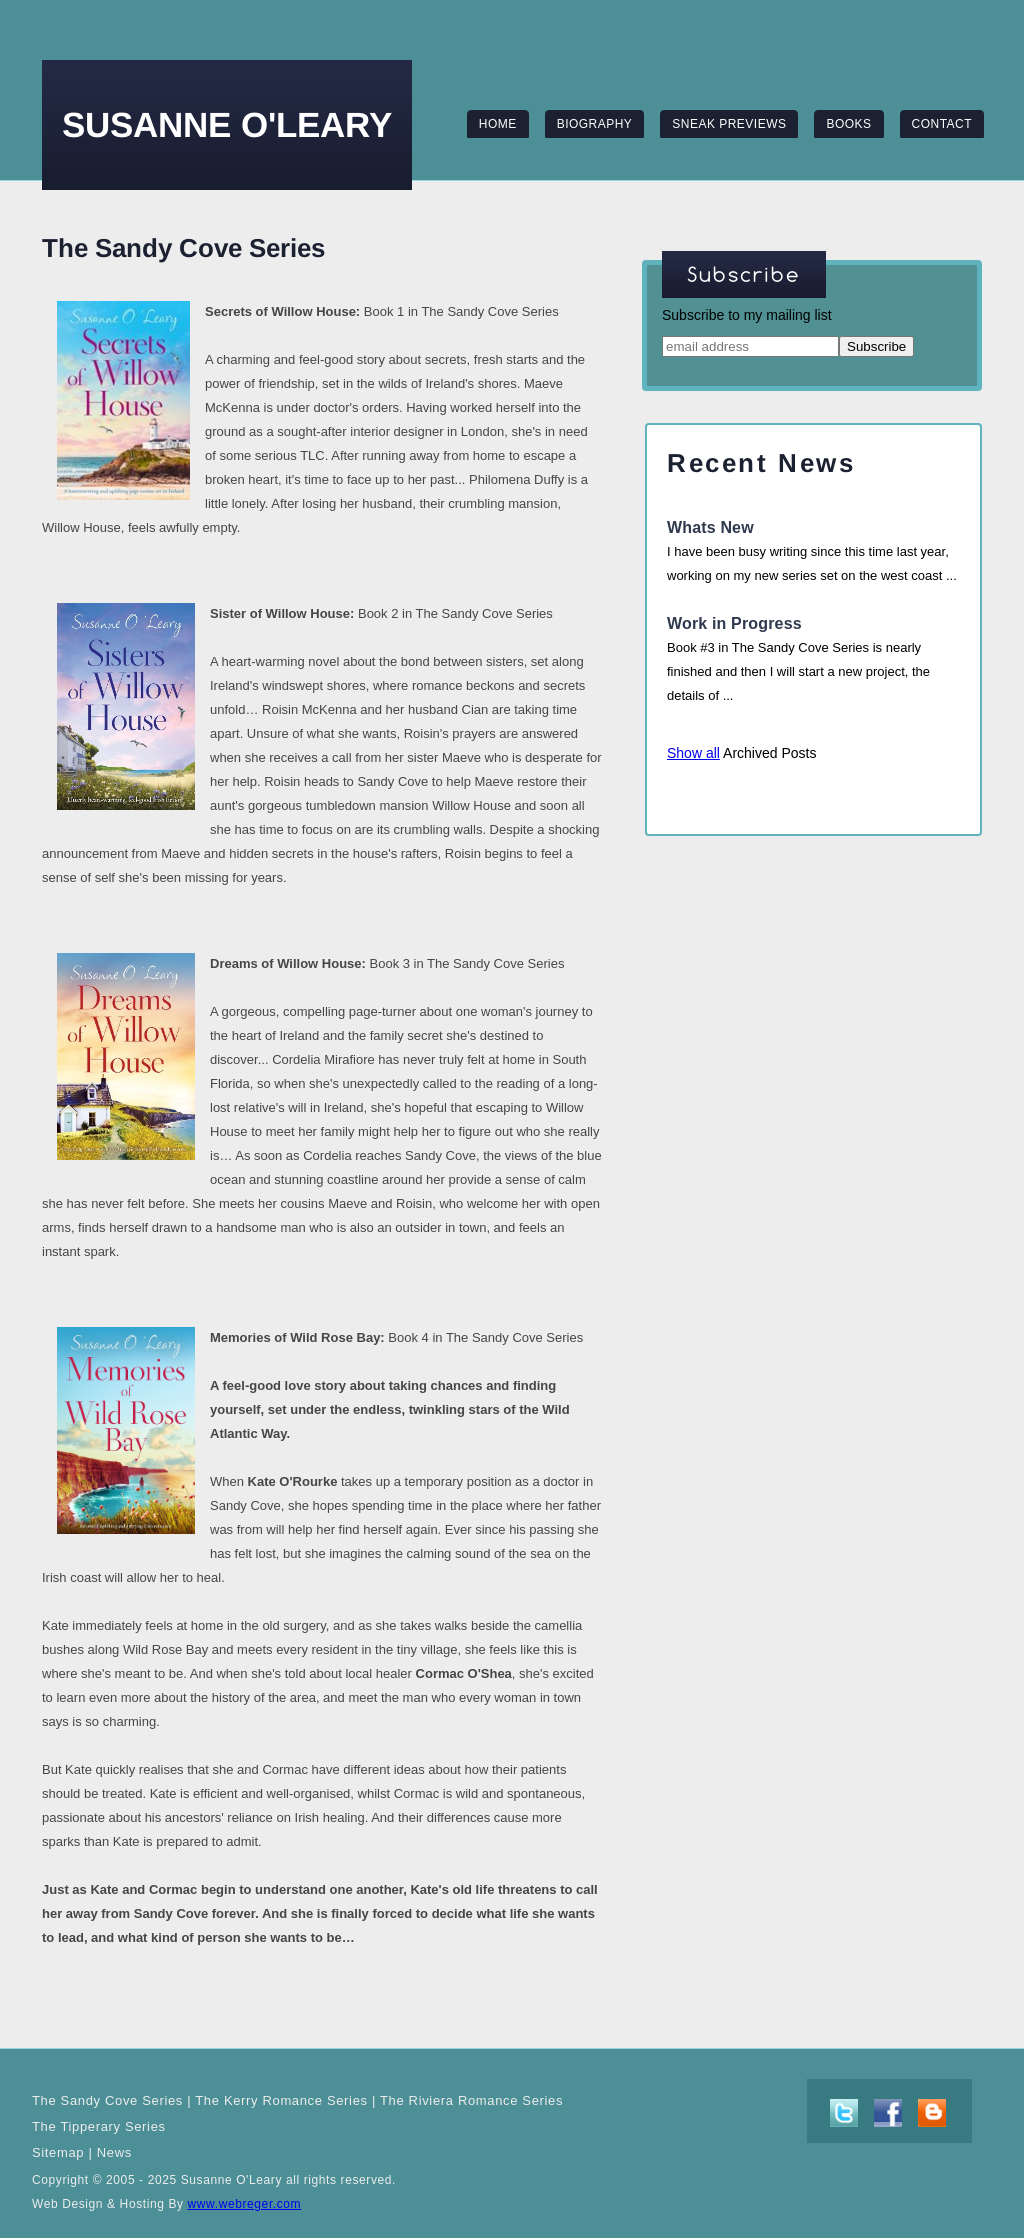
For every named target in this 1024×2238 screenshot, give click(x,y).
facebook (888, 2113)
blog (932, 2113)
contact (942, 124)
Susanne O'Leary (227, 124)
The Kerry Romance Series (281, 2100)
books (848, 124)
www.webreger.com (245, 2204)
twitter (844, 2113)
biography (595, 124)
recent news (761, 463)
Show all (693, 753)
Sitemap (58, 2152)
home (498, 124)
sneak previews (729, 124)
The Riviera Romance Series (471, 2100)
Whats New (710, 527)
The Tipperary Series (99, 2126)
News (114, 2152)
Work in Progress (734, 623)
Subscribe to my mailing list (747, 315)
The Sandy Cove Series (107, 2100)
